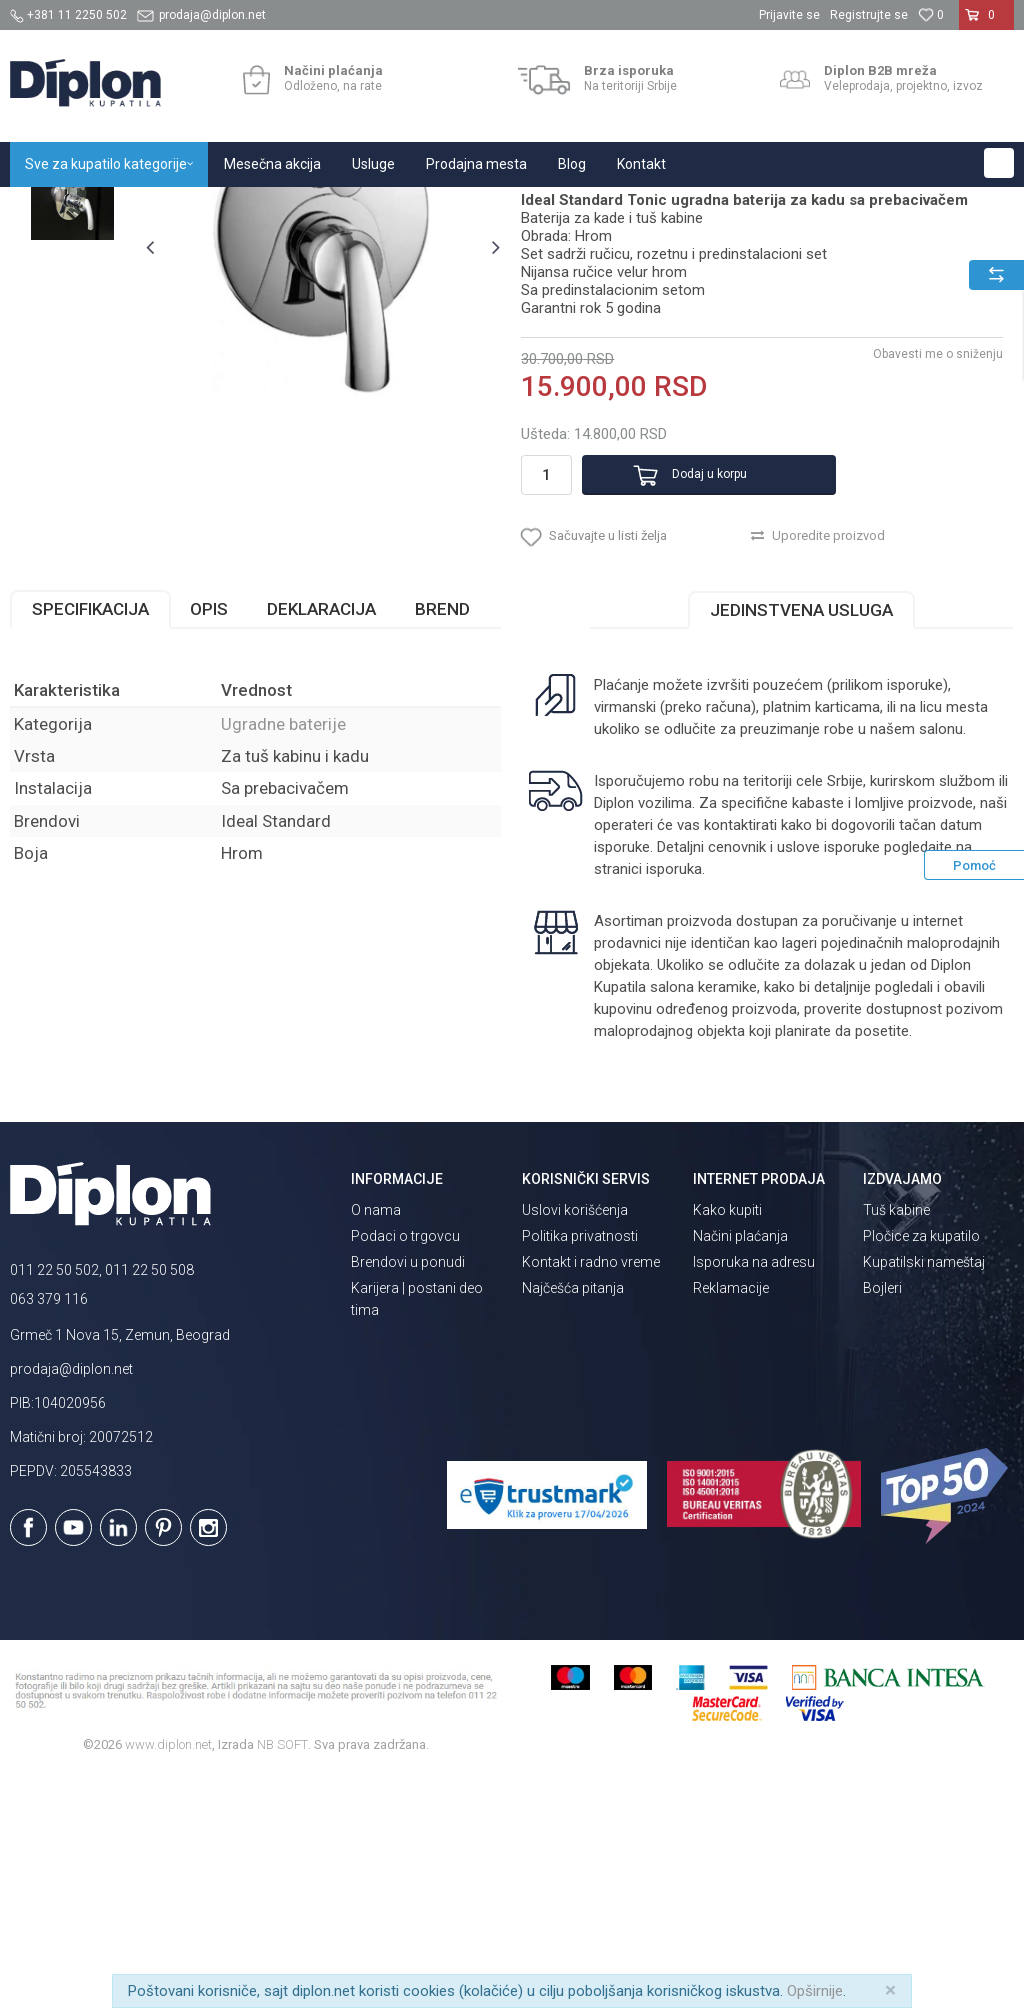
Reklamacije (731, 1520)
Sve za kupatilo (157, 208)
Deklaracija (321, 840)
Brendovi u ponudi (408, 1494)
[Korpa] (986, 23)
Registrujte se (869, 15)
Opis (209, 840)
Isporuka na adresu (754, 1494)
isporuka (672, 1100)
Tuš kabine (896, 1442)
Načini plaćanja (740, 1468)
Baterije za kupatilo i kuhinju (296, 208)
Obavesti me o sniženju (934, 563)
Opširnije (815, 1991)
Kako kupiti (727, 1442)
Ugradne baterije (439, 208)
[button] (999, 163)
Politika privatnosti (580, 1468)
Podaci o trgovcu (405, 1468)
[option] (72, 322)
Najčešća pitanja (573, 1520)
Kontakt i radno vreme (591, 1494)
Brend (442, 840)
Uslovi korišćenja (575, 1442)
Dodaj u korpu (680, 684)
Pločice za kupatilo (921, 1468)
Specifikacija (90, 840)
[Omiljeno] (931, 15)
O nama (376, 1442)
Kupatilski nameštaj (924, 1494)
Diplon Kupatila (54, 208)
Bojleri (882, 1520)
